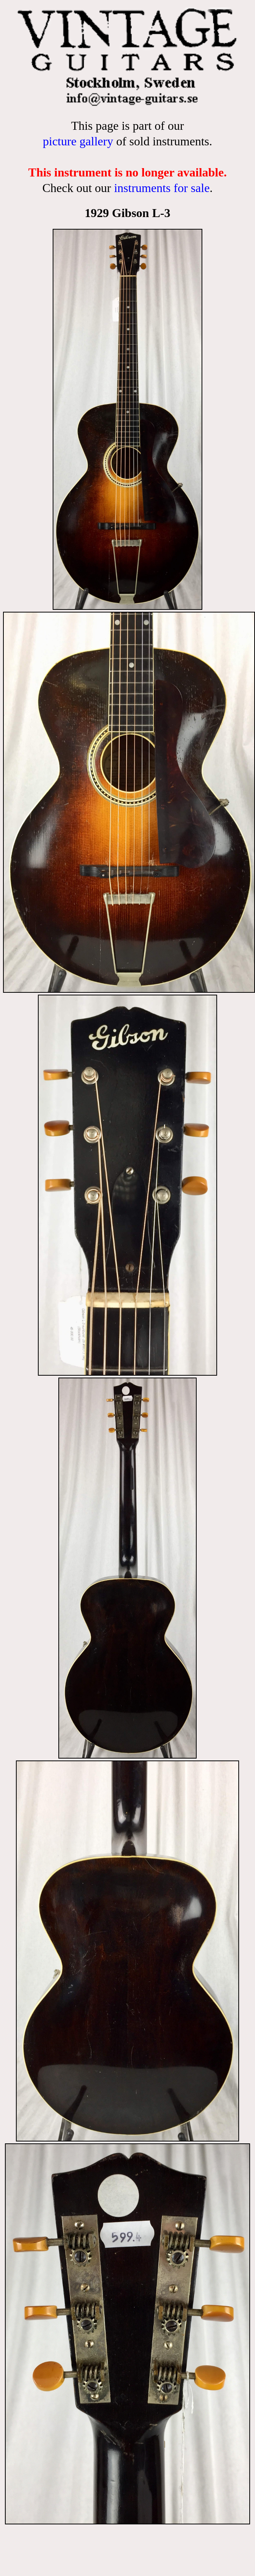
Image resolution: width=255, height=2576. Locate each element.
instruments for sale (162, 188)
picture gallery (78, 141)
